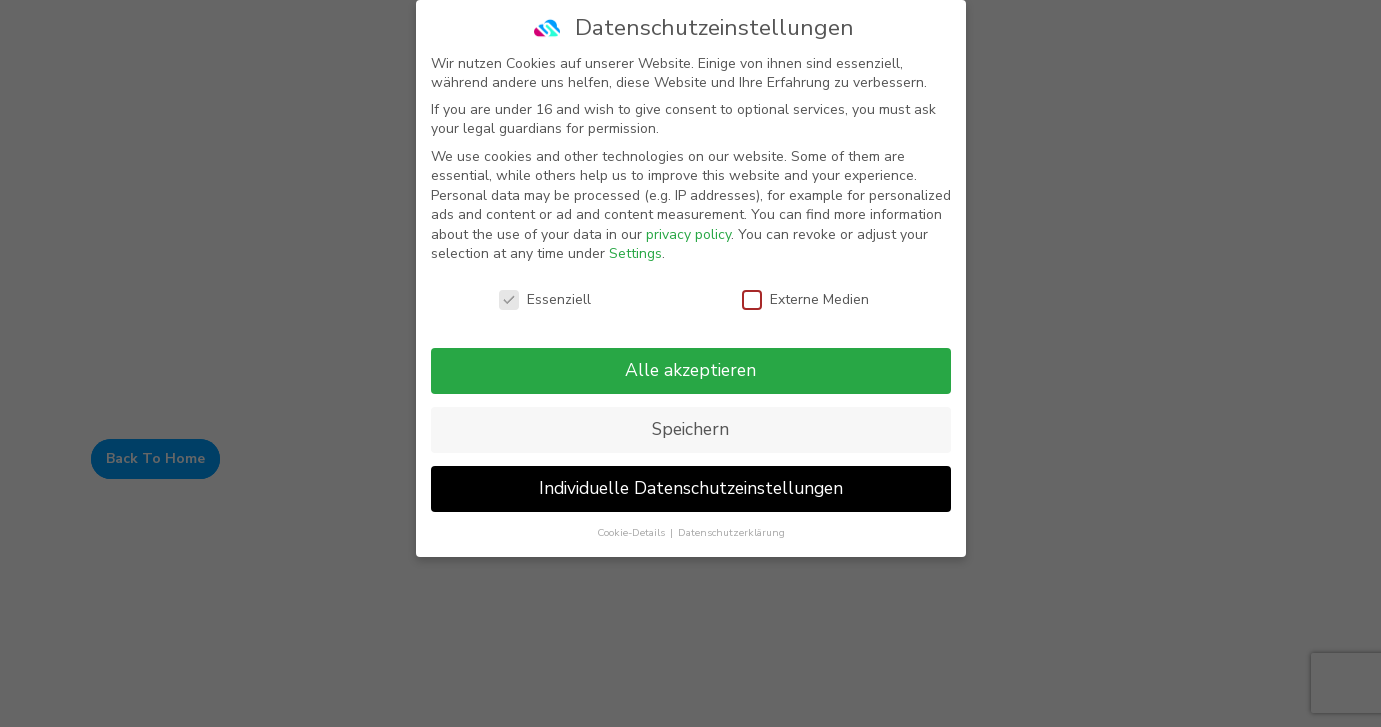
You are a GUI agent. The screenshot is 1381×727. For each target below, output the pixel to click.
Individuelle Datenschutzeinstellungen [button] (691, 487)
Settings (635, 253)
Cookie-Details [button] (632, 531)
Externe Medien (805, 299)
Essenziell (545, 299)
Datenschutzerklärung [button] (731, 531)
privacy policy (688, 233)
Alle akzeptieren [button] (690, 369)
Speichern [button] (690, 428)
